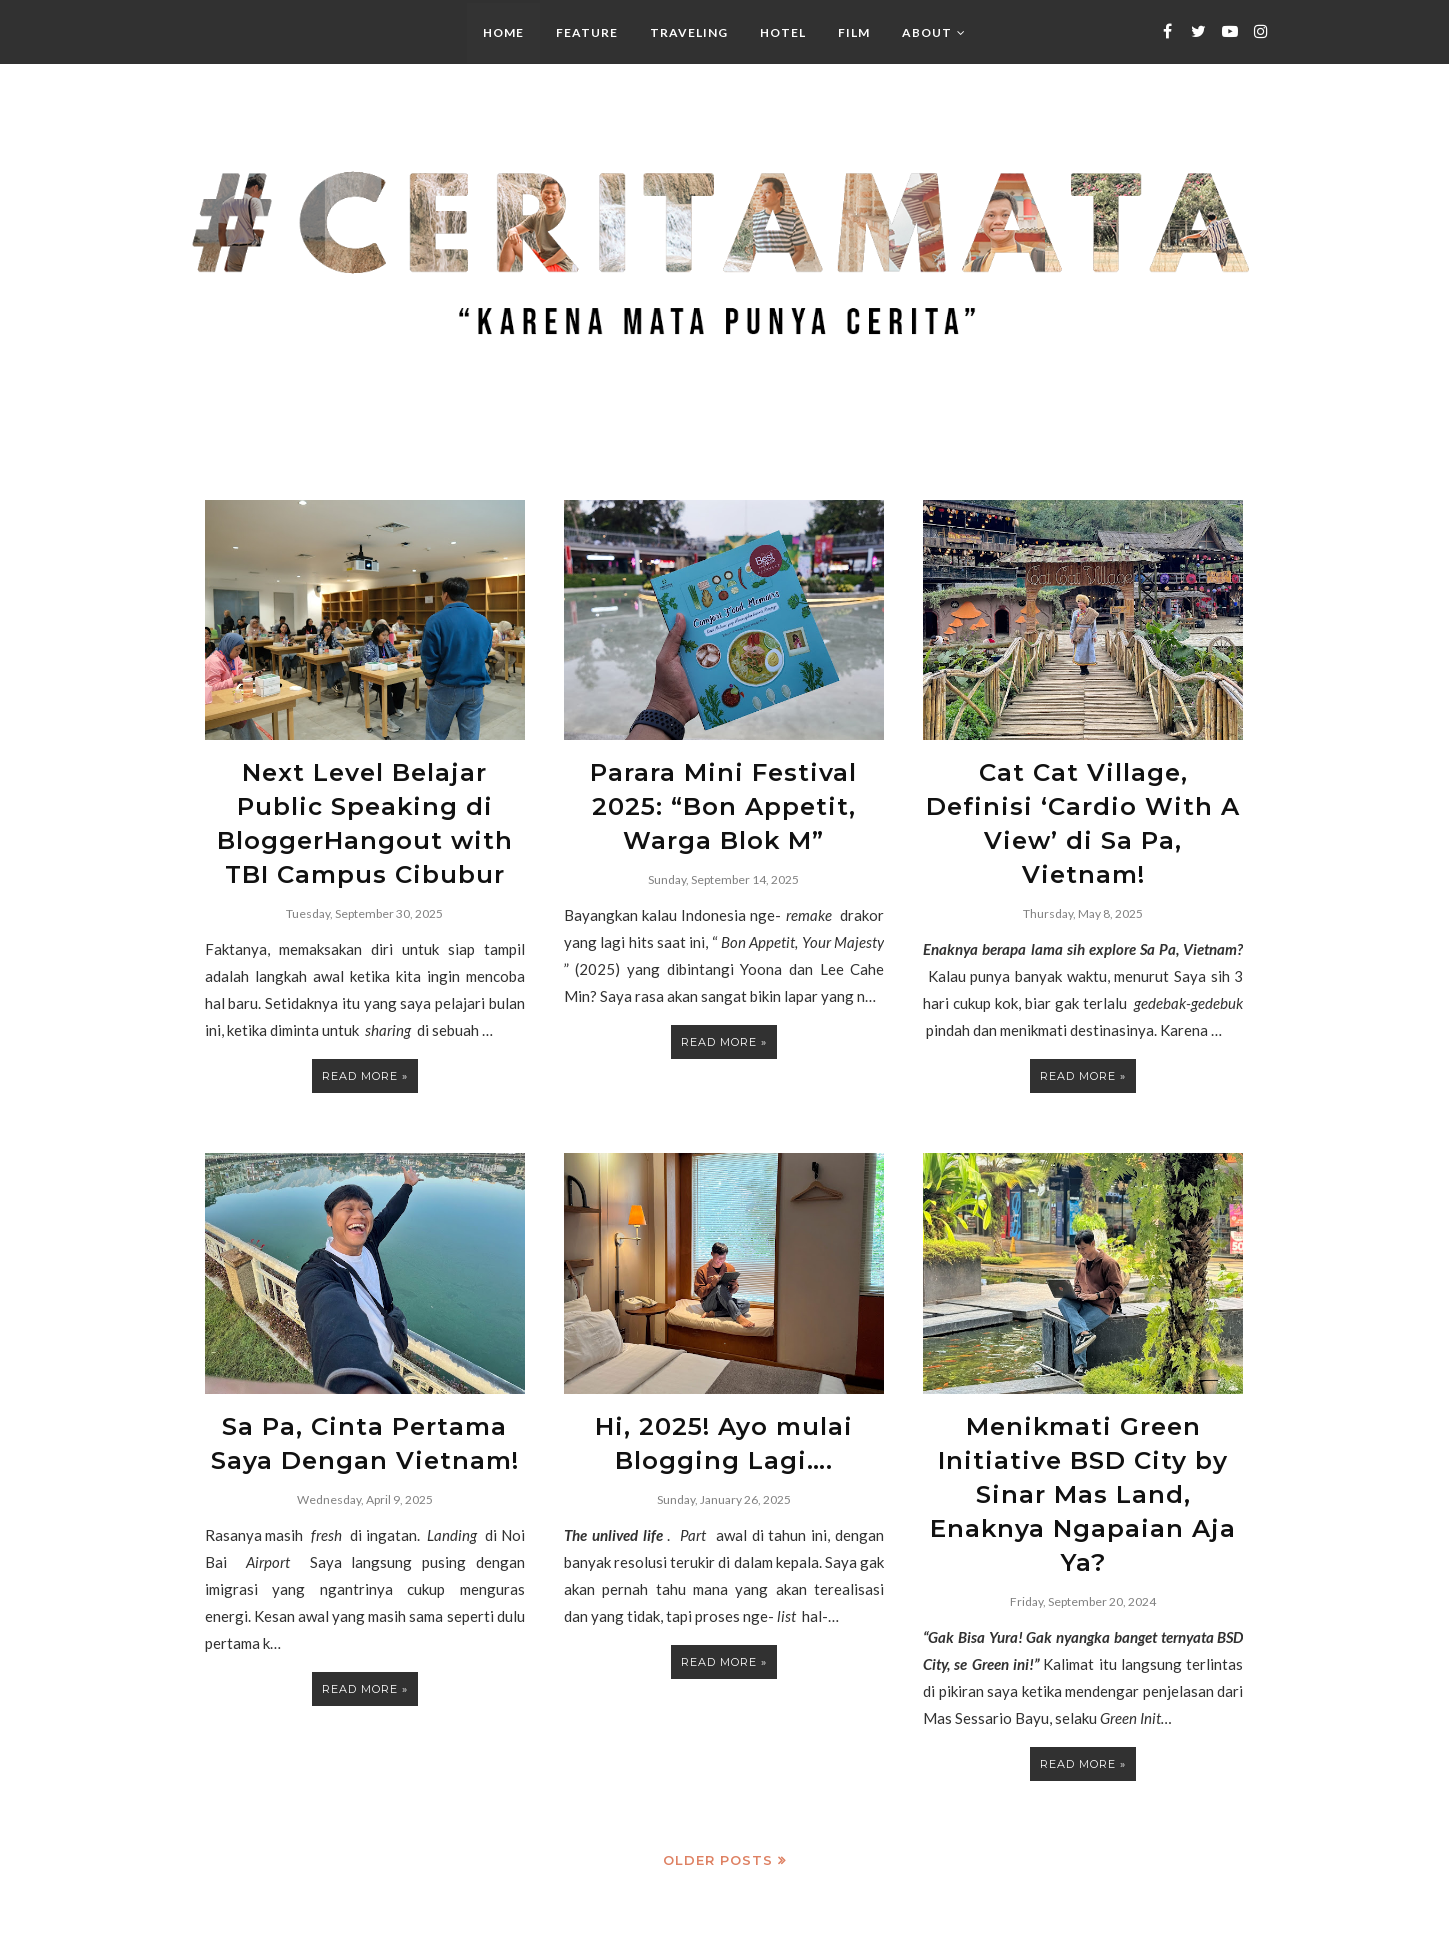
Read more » (365, 1052)
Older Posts (718, 1777)
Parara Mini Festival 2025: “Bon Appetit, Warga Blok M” (723, 797)
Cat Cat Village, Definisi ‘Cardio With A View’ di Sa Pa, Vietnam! (1083, 797)
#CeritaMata (253, 1911)
